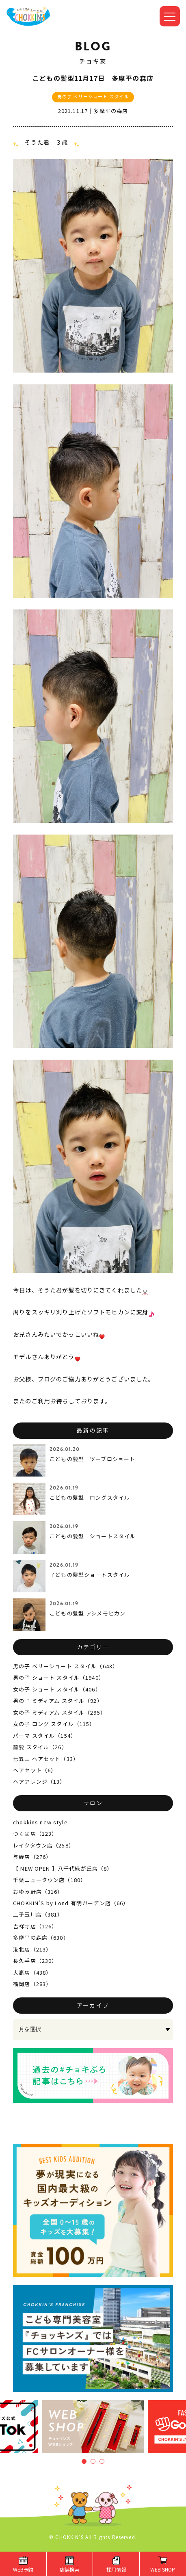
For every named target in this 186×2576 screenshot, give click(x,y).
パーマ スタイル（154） (44, 1735)
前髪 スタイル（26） (40, 1747)
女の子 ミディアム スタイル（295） (59, 1712)
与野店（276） (32, 1856)
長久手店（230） (35, 1961)
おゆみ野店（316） (38, 1891)
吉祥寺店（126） (35, 1926)
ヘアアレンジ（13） (39, 1781)
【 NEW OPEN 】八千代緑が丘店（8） (62, 1868)
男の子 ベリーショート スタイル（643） (65, 1666)
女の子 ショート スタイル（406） (57, 1689)
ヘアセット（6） (34, 1770)
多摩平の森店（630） (41, 1937)
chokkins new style (40, 1822)
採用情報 (116, 2569)
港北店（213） (32, 1949)
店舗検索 (69, 2569)
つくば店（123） (35, 1833)
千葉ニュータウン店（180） (49, 1880)
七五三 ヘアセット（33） (46, 1759)
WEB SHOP (162, 2569)
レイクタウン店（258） (43, 1845)
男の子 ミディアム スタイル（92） (58, 1700)
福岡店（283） (32, 1984)
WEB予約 (23, 2569)
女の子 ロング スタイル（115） (54, 1724)
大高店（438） (32, 1972)
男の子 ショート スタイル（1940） (58, 1677)
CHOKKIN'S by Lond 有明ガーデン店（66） (71, 1903)
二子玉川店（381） (38, 1914)
